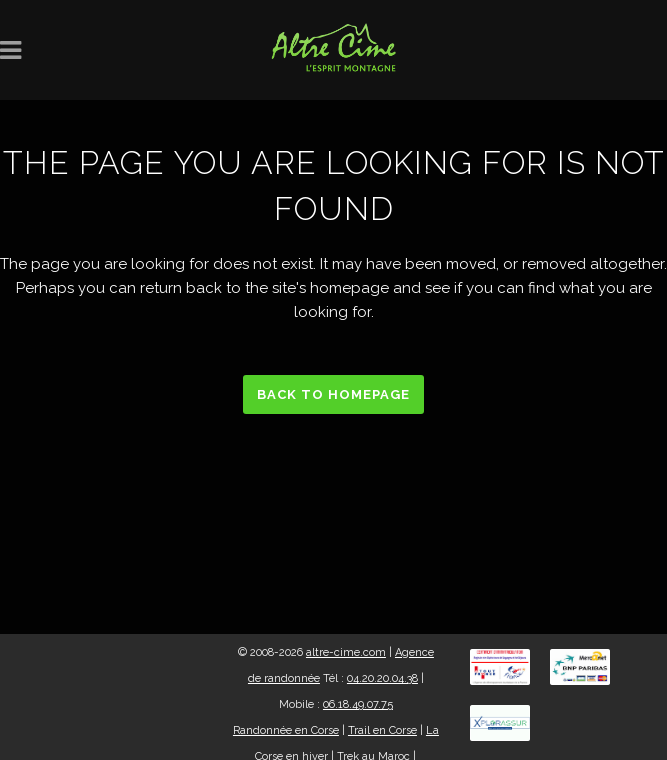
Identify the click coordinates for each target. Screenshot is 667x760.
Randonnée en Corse (286, 730)
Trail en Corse (382, 730)
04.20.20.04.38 (382, 678)
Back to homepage (333, 394)
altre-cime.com (346, 652)
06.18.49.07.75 (358, 704)
